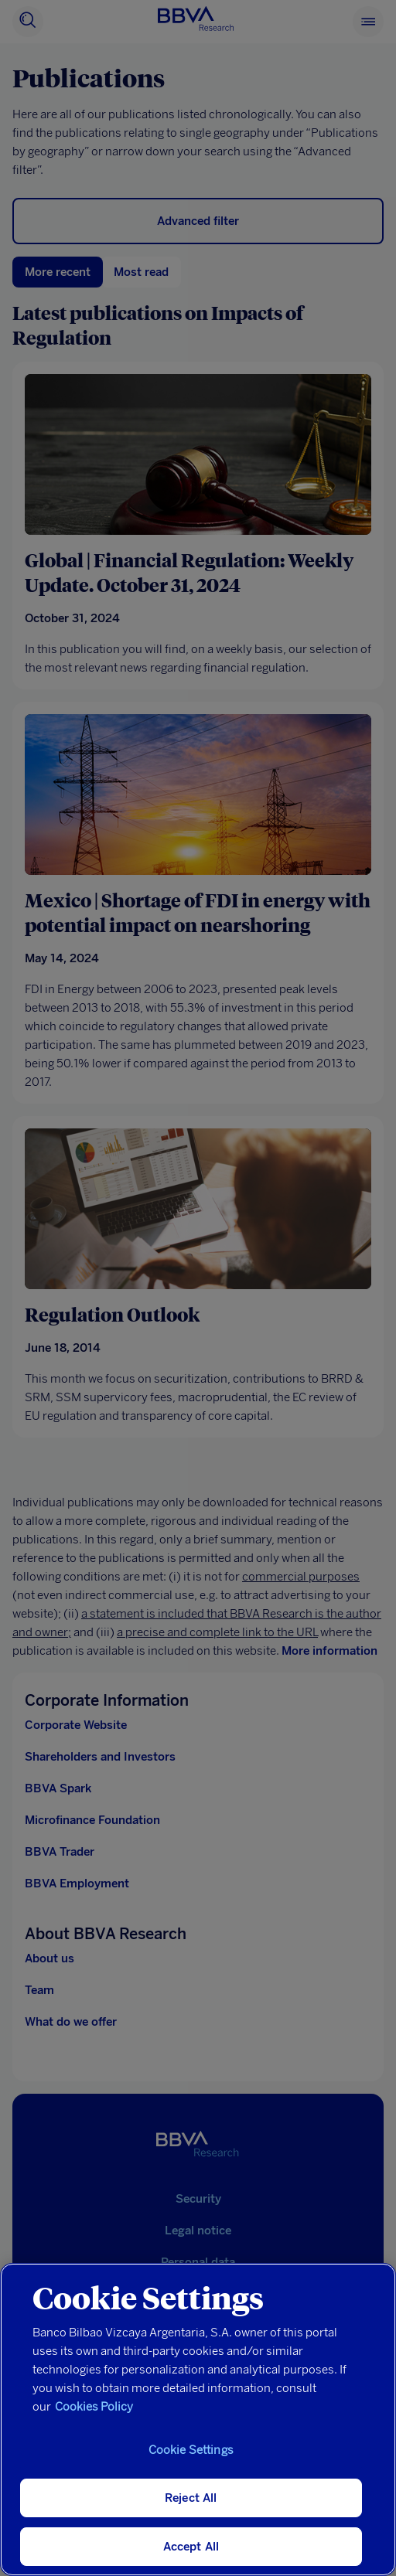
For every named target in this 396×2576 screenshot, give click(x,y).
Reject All (191, 2498)
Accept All (191, 2547)
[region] (198, 2419)
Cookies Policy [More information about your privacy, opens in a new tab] (94, 2407)
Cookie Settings (191, 2450)
